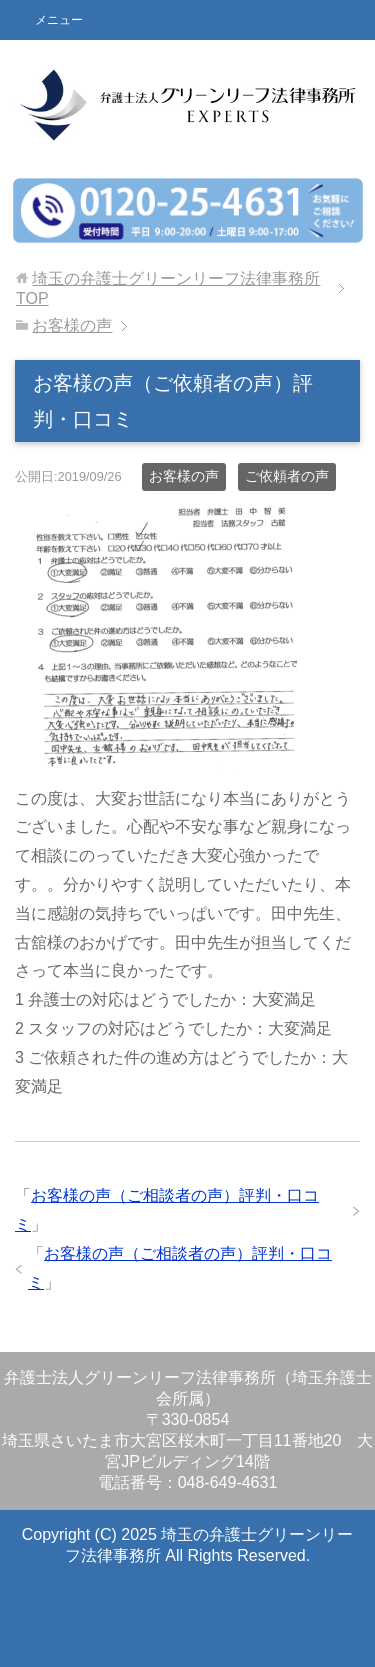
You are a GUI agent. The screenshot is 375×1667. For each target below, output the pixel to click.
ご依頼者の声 (287, 476)
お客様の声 (184, 476)
